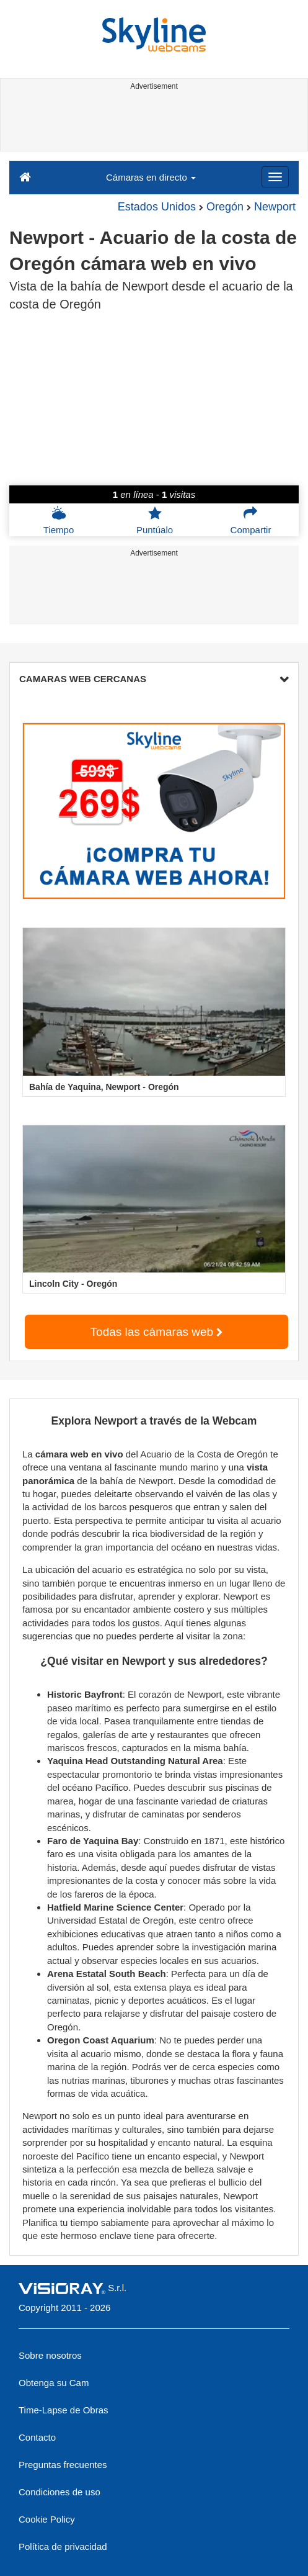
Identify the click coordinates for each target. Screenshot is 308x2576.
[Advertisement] (152, 123)
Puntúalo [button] (154, 520)
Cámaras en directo (151, 177)
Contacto (37, 2437)
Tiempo (58, 520)
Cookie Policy (47, 2519)
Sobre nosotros (50, 2355)
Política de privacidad (63, 2546)
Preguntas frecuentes (63, 2464)
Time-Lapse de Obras (63, 2410)
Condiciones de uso (59, 2492)
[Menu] (275, 176)
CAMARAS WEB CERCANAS (154, 678)
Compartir (251, 520)
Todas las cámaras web (156, 1331)
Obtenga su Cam (54, 2382)
